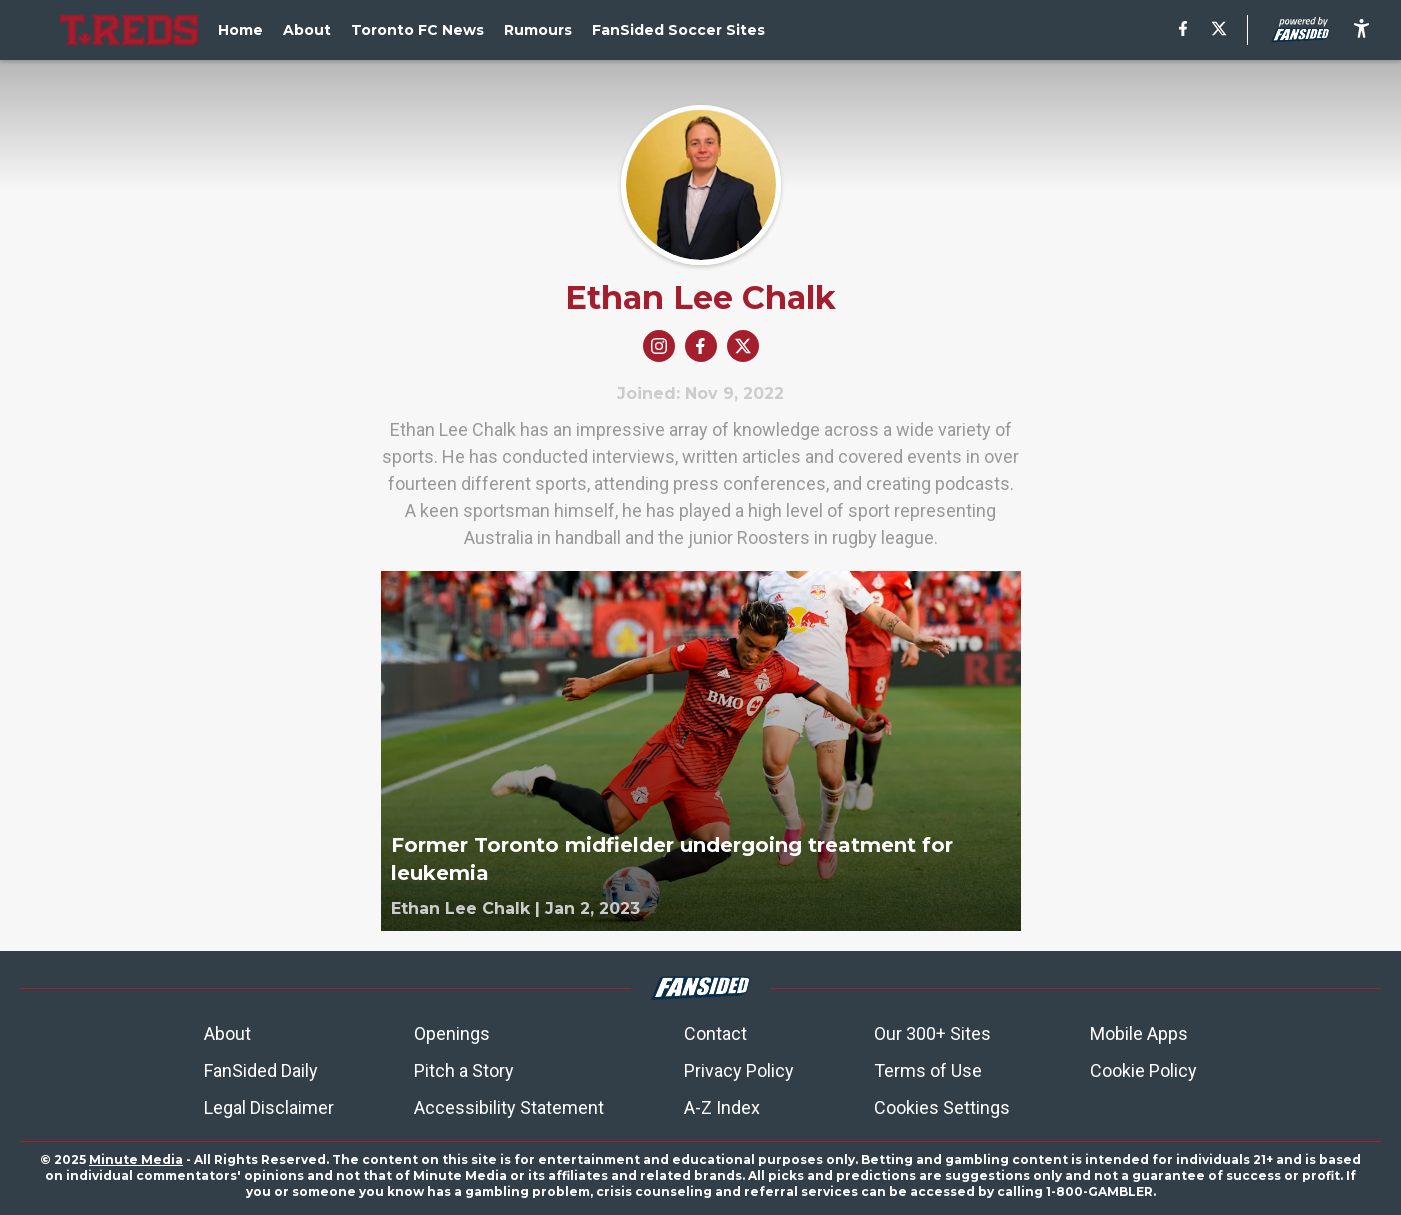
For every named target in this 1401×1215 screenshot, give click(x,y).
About (227, 1033)
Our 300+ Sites (932, 1033)
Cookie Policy (1143, 1070)
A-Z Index (722, 1107)
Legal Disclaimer (269, 1107)
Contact (715, 1033)
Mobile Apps (1139, 1033)
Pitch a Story (464, 1070)
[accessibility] (1361, 30)
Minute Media (136, 1159)
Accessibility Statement (509, 1107)
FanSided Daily (261, 1070)
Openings (452, 1033)
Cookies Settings (942, 1107)
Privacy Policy (739, 1070)
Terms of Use (928, 1070)
